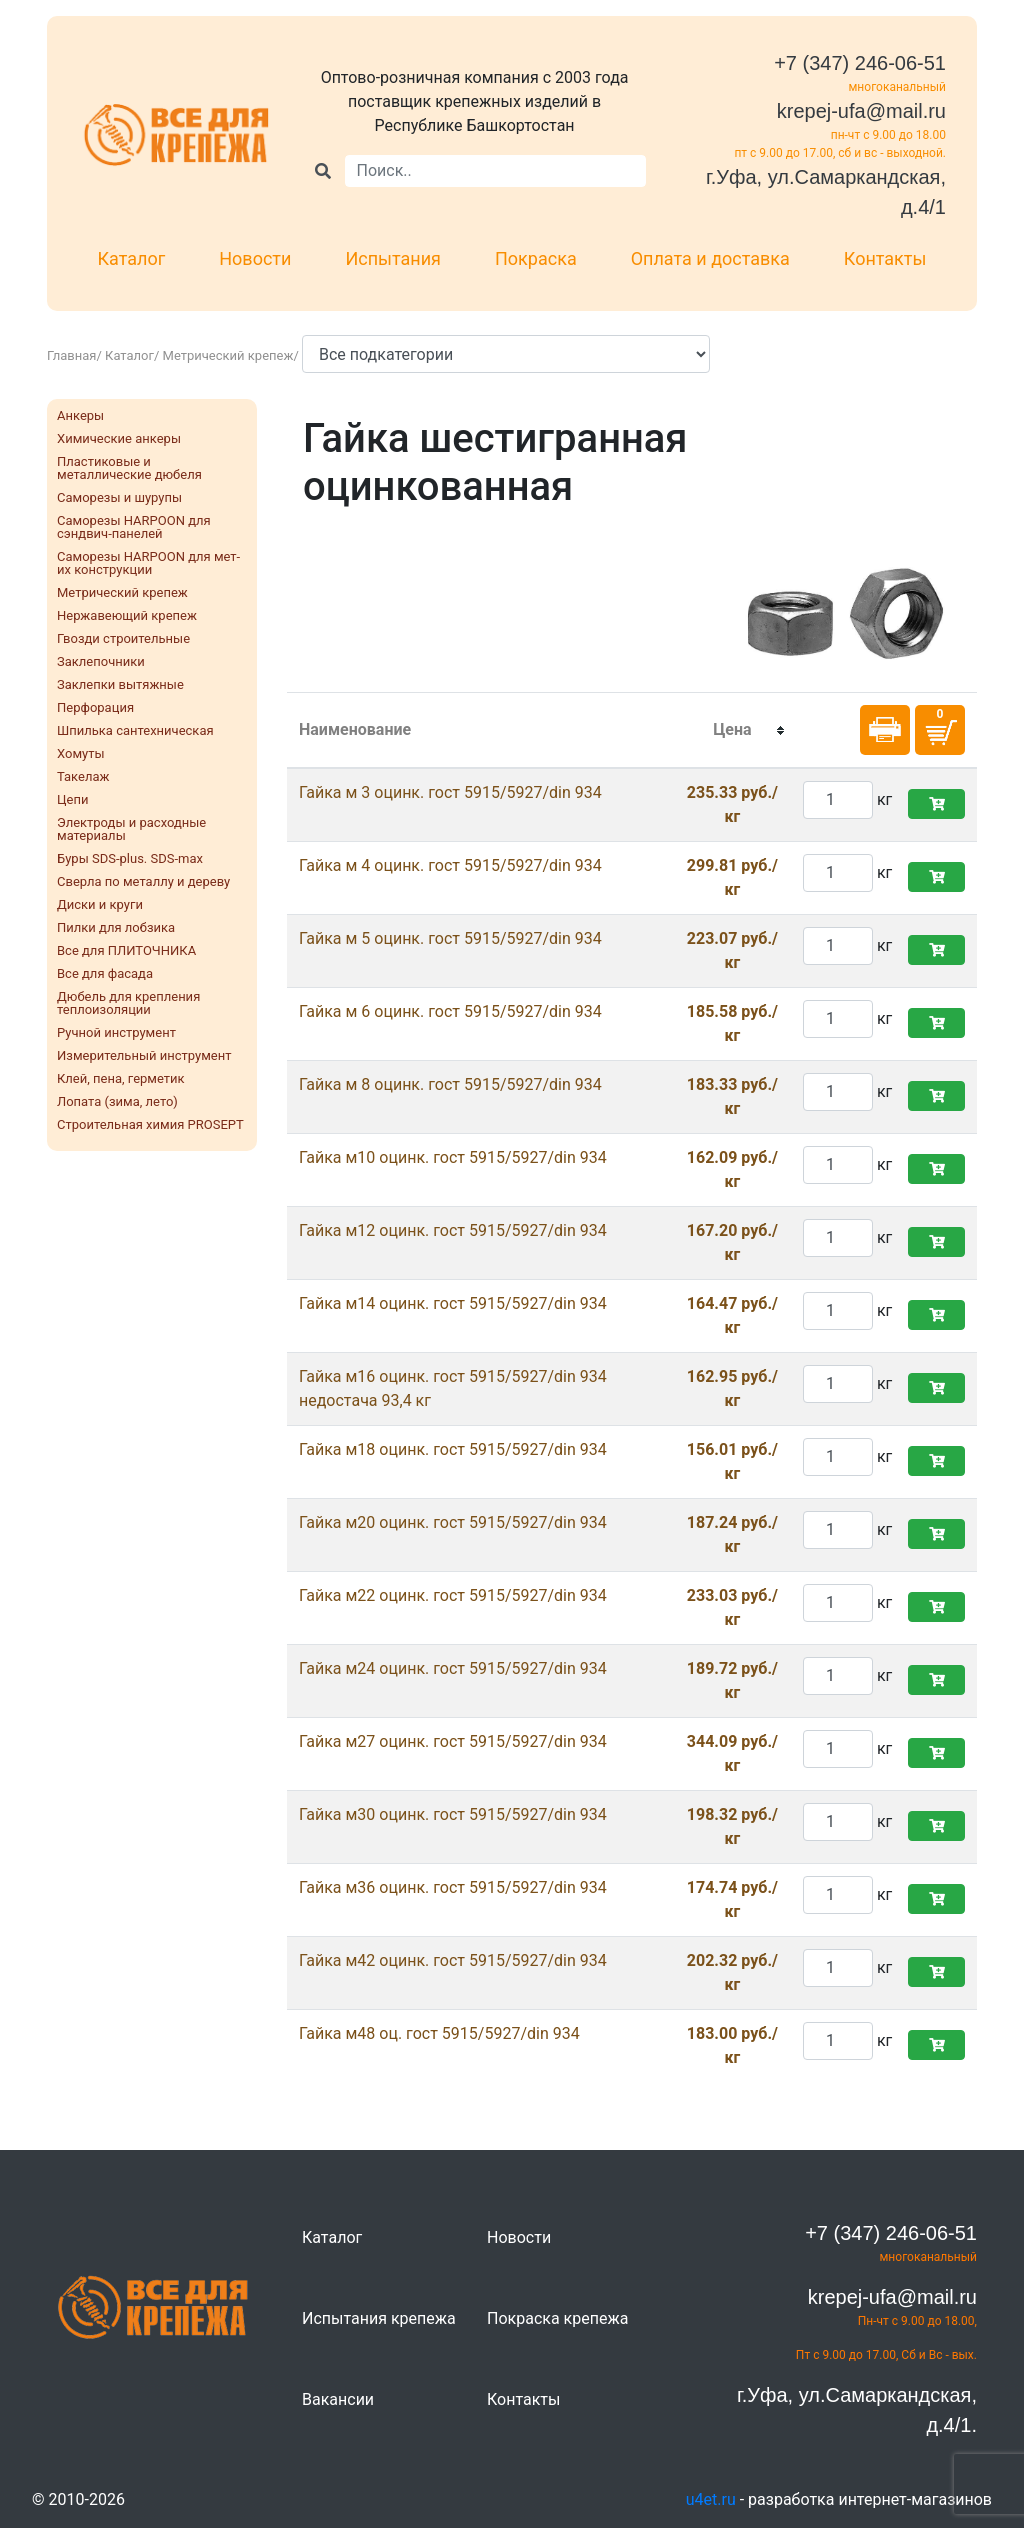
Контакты (885, 258)
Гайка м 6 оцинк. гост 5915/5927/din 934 (450, 1011)
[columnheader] (732, 731)
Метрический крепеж (228, 355)
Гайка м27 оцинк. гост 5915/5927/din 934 (453, 1741)
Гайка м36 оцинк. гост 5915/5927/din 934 (453, 1887)
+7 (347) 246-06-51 (860, 63)
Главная (71, 355)
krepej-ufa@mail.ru (861, 111)
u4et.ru (711, 2499)
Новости (255, 258)
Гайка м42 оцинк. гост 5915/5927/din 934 (453, 1960)
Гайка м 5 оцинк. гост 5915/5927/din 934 (450, 938)
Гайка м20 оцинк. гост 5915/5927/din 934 (453, 1522)
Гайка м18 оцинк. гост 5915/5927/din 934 (453, 1449)
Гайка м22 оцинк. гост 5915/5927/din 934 (453, 1595)
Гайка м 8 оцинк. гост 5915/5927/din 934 (450, 1084)
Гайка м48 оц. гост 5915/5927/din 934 (439, 2033)
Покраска (536, 258)
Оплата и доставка (710, 258)
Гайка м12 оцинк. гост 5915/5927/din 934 (453, 1230)
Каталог (132, 258)
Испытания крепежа (379, 2318)
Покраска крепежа (557, 2318)
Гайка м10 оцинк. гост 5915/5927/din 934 (453, 1157)
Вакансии (338, 2399)
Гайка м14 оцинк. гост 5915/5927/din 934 (453, 1303)
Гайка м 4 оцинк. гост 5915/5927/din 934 (450, 865)
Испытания (393, 258)
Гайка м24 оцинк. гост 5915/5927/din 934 (453, 1668)
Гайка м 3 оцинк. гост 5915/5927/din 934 (450, 792)
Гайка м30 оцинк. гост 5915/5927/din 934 (453, 1814)
